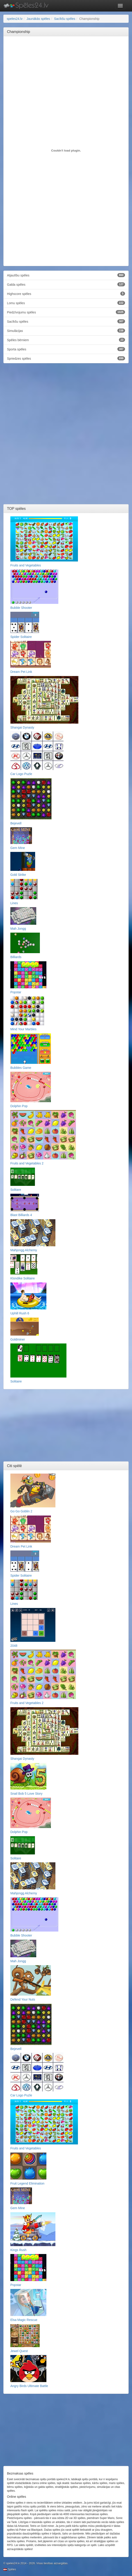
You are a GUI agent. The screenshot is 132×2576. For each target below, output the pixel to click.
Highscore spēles (66, 294)
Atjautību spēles (66, 275)
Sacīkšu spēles (66, 321)
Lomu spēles (66, 303)
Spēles (9, 2569)
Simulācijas (66, 331)
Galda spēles (66, 284)
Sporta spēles (66, 349)
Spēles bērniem (66, 340)
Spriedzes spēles (66, 358)
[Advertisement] (69, 71)
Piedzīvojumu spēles (66, 312)
